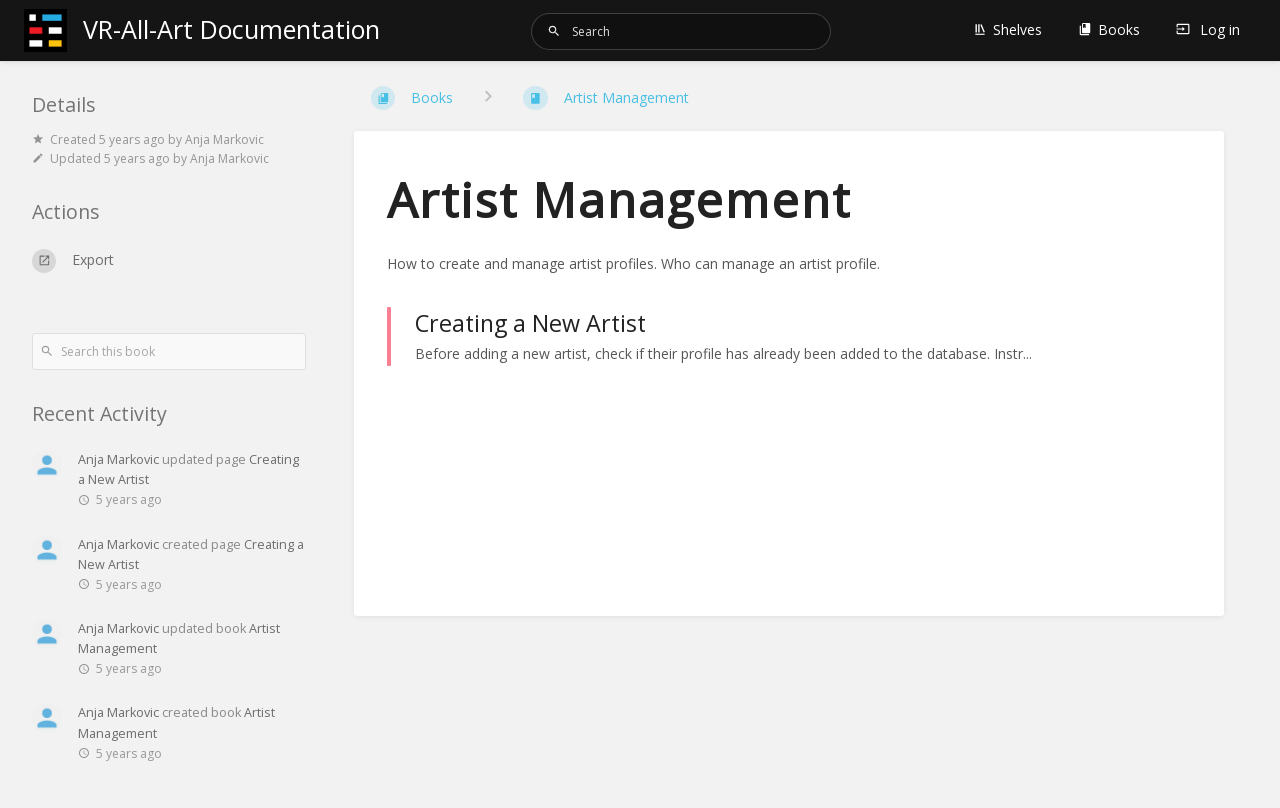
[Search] (554, 31)
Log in (1208, 29)
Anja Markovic (118, 459)
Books (1109, 29)
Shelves (1007, 29)
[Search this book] (169, 351)
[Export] (169, 261)
